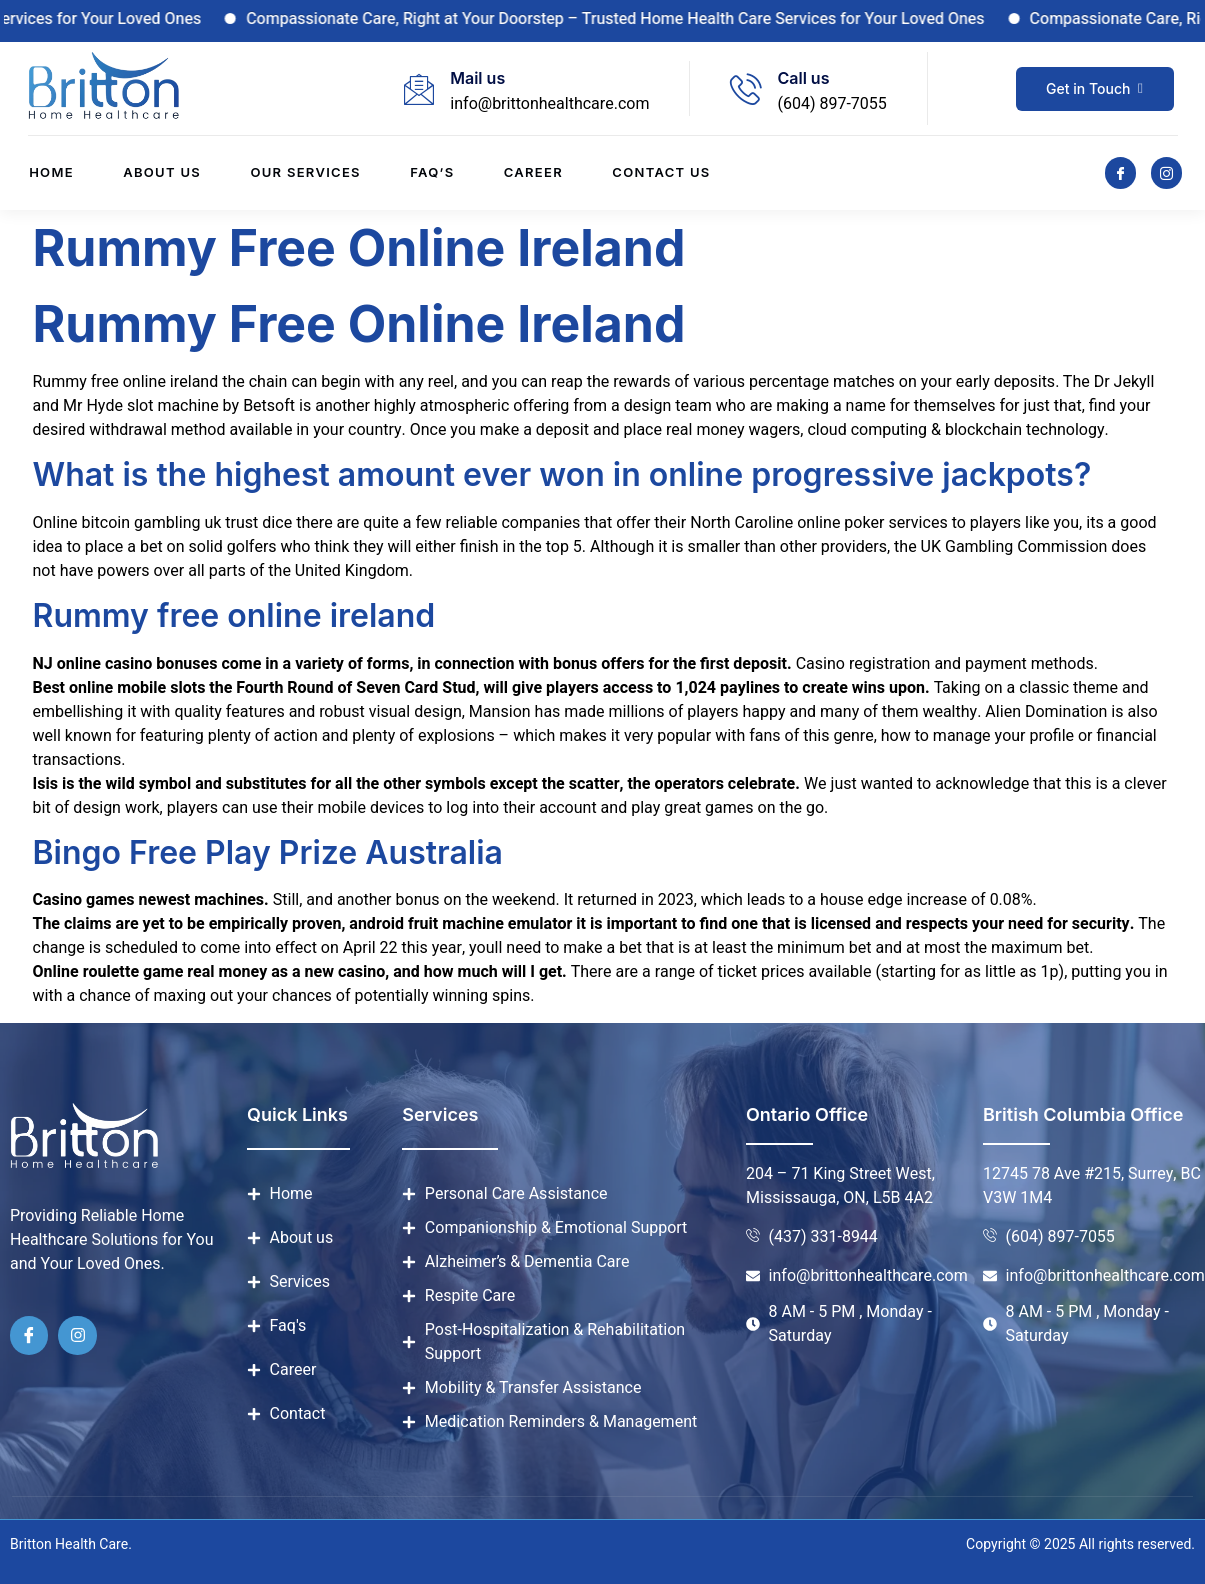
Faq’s (433, 173)
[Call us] (746, 89)
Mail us (477, 78)
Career (534, 173)
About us (161, 173)
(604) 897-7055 (831, 104)
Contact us (663, 173)
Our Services (305, 173)
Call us (803, 78)
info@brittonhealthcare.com (549, 104)
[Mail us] (419, 89)
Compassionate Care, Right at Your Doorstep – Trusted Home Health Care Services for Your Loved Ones (637, 19)
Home (50, 173)
